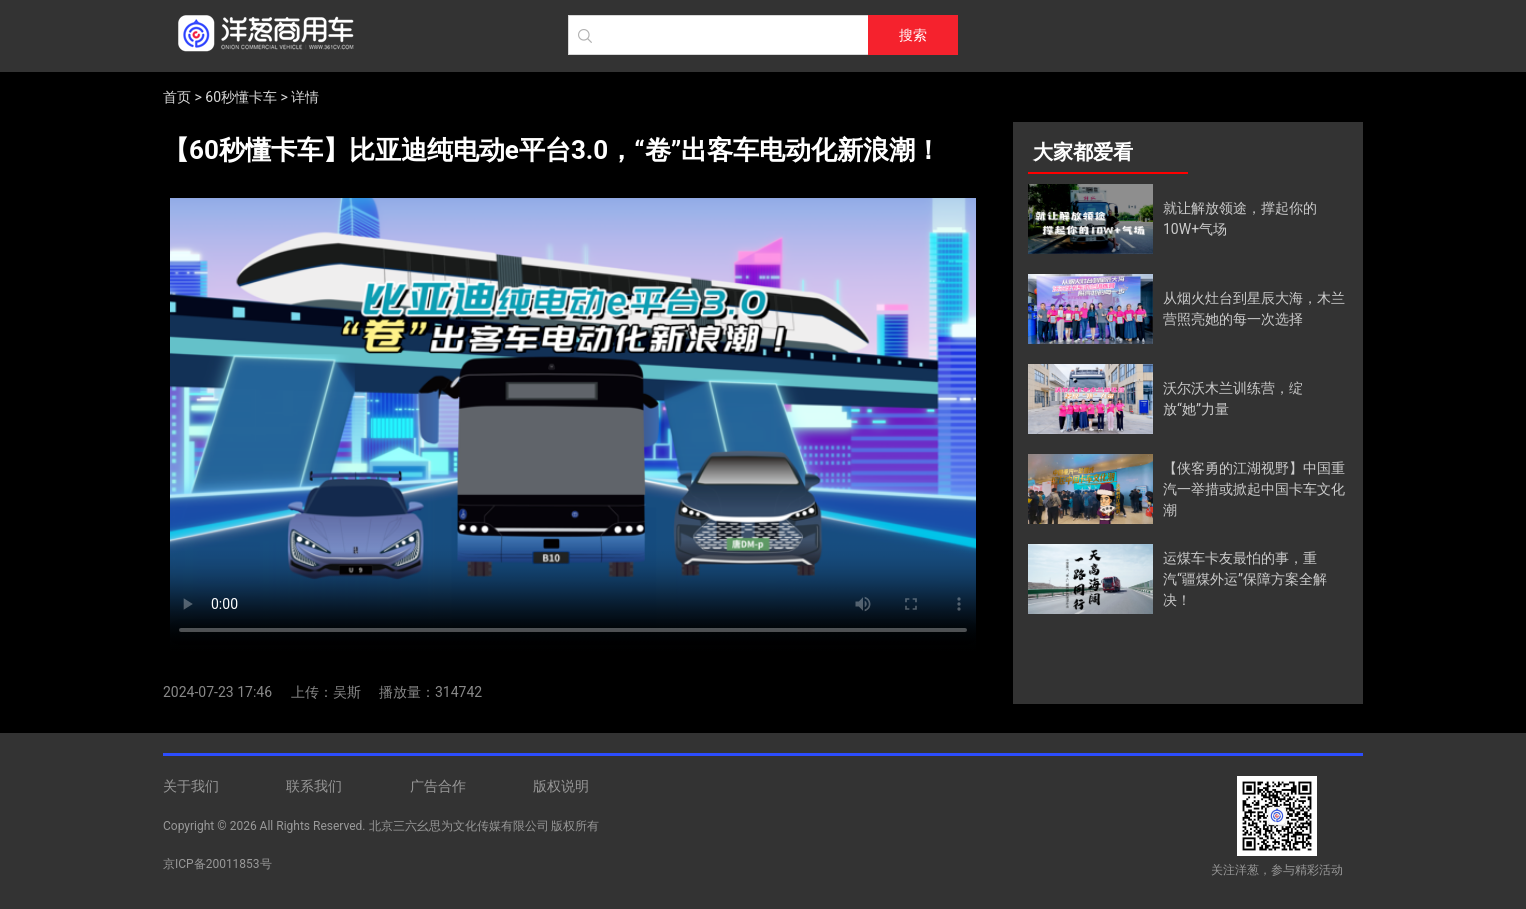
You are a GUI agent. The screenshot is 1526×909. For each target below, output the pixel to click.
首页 (177, 97)
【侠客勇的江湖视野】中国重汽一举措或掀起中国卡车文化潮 (1254, 489)
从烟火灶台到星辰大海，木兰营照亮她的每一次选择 (1254, 308)
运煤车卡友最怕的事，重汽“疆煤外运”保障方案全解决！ (1245, 579)
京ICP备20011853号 (217, 864)
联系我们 (314, 786)
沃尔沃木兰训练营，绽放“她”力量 (1233, 398)
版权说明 (561, 786)
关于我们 (191, 786)
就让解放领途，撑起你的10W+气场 (1240, 218)
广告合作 (438, 786)
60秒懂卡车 (241, 97)
